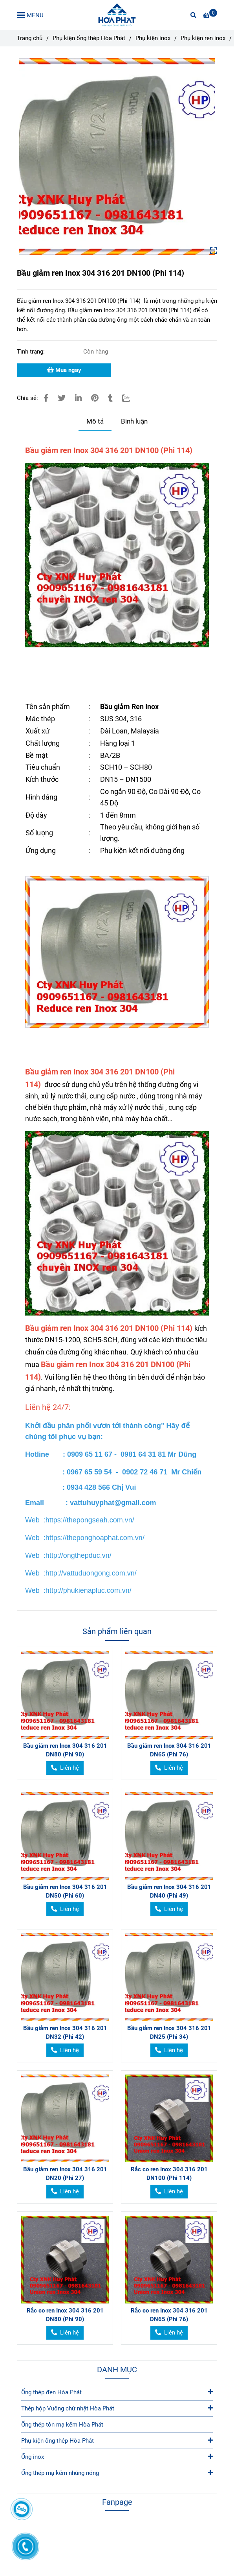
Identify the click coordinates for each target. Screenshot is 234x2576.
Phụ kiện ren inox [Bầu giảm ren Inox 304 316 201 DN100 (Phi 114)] (203, 38)
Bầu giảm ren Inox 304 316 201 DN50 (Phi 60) (65, 1891)
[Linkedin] (78, 398)
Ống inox (117, 2456)
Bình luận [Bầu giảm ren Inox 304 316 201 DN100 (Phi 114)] (134, 421)
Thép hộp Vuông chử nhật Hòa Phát (117, 2408)
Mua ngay (64, 370)
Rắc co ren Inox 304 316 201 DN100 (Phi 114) (169, 2174)
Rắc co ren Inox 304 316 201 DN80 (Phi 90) (65, 2315)
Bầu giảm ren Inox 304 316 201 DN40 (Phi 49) (169, 1891)
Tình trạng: (31, 351)
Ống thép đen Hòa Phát (117, 2392)
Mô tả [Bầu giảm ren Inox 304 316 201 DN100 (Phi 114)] (95, 421)
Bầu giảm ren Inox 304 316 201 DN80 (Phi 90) (65, 1750)
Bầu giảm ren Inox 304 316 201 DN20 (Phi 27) (65, 2174)
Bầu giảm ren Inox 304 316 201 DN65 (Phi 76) (169, 1750)
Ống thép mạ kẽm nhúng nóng (117, 2472)
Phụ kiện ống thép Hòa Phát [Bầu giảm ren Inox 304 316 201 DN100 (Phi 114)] (89, 38)
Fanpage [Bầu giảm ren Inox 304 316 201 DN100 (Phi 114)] (117, 2502)
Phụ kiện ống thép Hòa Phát (117, 2440)
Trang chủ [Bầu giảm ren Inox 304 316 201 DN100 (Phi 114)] (29, 38)
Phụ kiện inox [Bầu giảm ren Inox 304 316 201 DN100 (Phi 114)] (152, 38)
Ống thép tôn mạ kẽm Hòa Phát (62, 2424)
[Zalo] (131, 398)
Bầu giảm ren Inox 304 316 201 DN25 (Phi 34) (169, 2032)
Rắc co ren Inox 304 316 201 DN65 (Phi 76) (169, 2315)
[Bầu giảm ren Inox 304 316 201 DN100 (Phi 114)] (117, 15)
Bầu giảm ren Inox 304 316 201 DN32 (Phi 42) (65, 2032)
